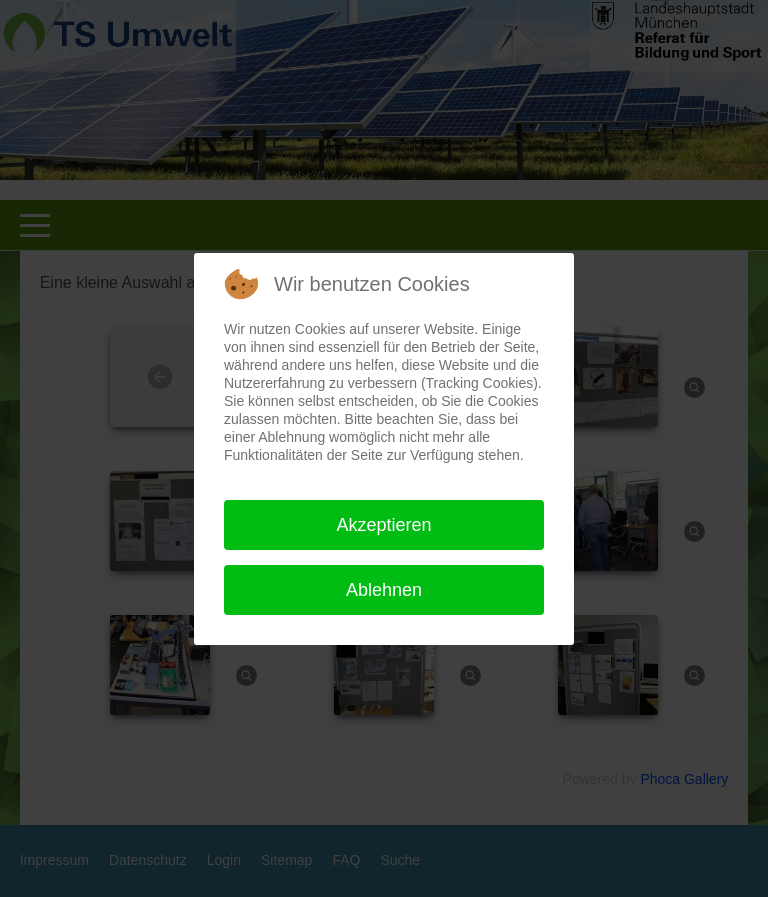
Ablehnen (384, 590)
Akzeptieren (383, 525)
